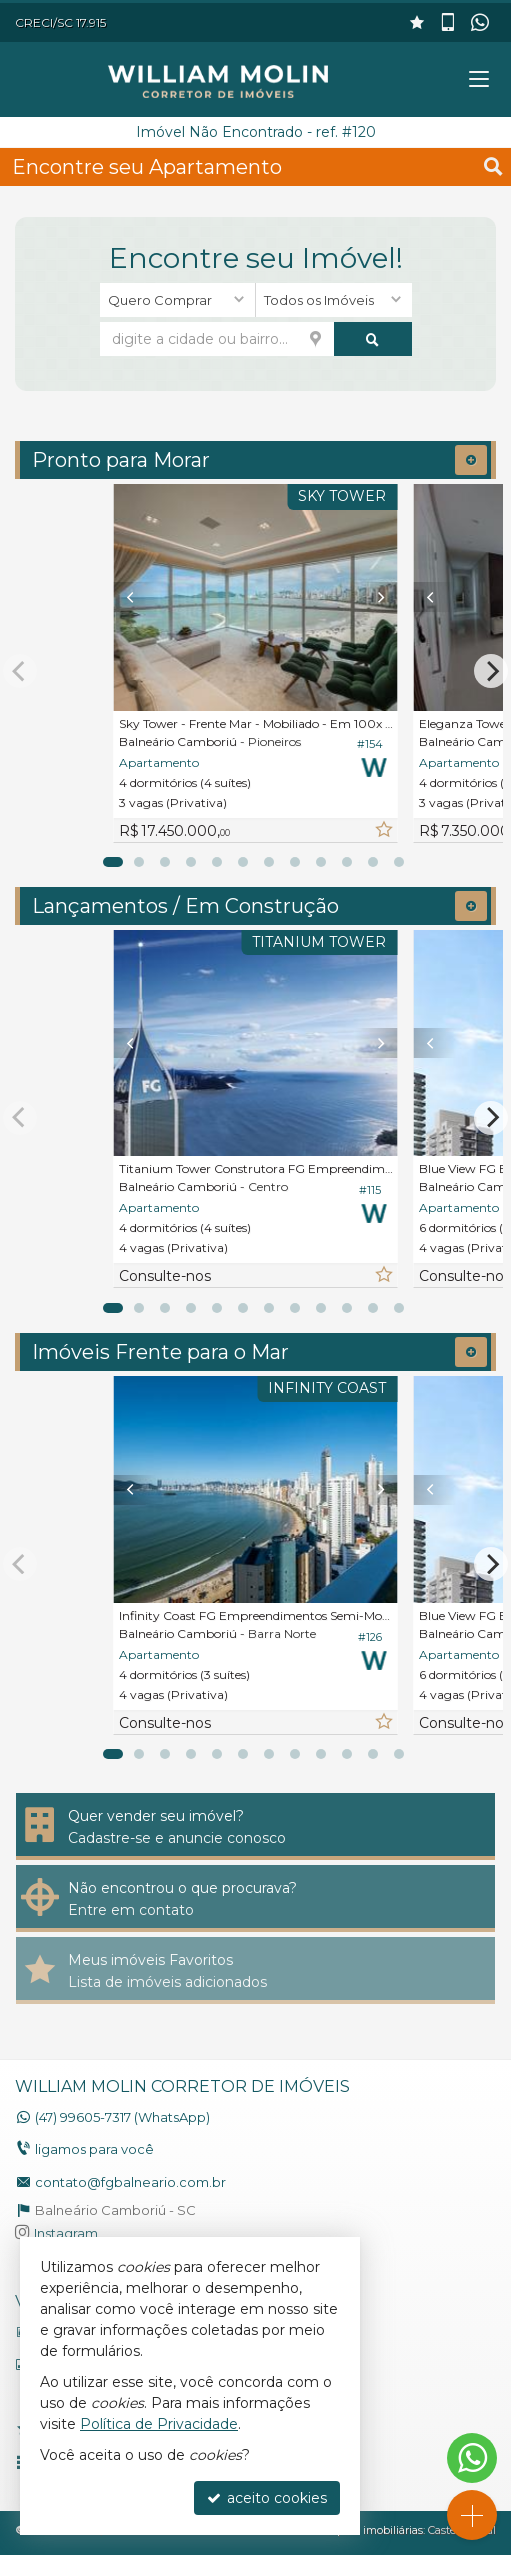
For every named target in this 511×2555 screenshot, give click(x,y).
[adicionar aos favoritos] (383, 830)
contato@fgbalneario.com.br (130, 2182)
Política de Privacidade (159, 2424)
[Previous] (135, 597)
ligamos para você (94, 2149)
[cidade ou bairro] (217, 339)
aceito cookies (267, 2498)
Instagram (66, 2233)
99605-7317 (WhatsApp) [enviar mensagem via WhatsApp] (122, 2117)
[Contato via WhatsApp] (472, 2458)
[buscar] (373, 339)
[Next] (376, 597)
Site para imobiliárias (368, 2530)
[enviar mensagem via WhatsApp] (482, 23)
